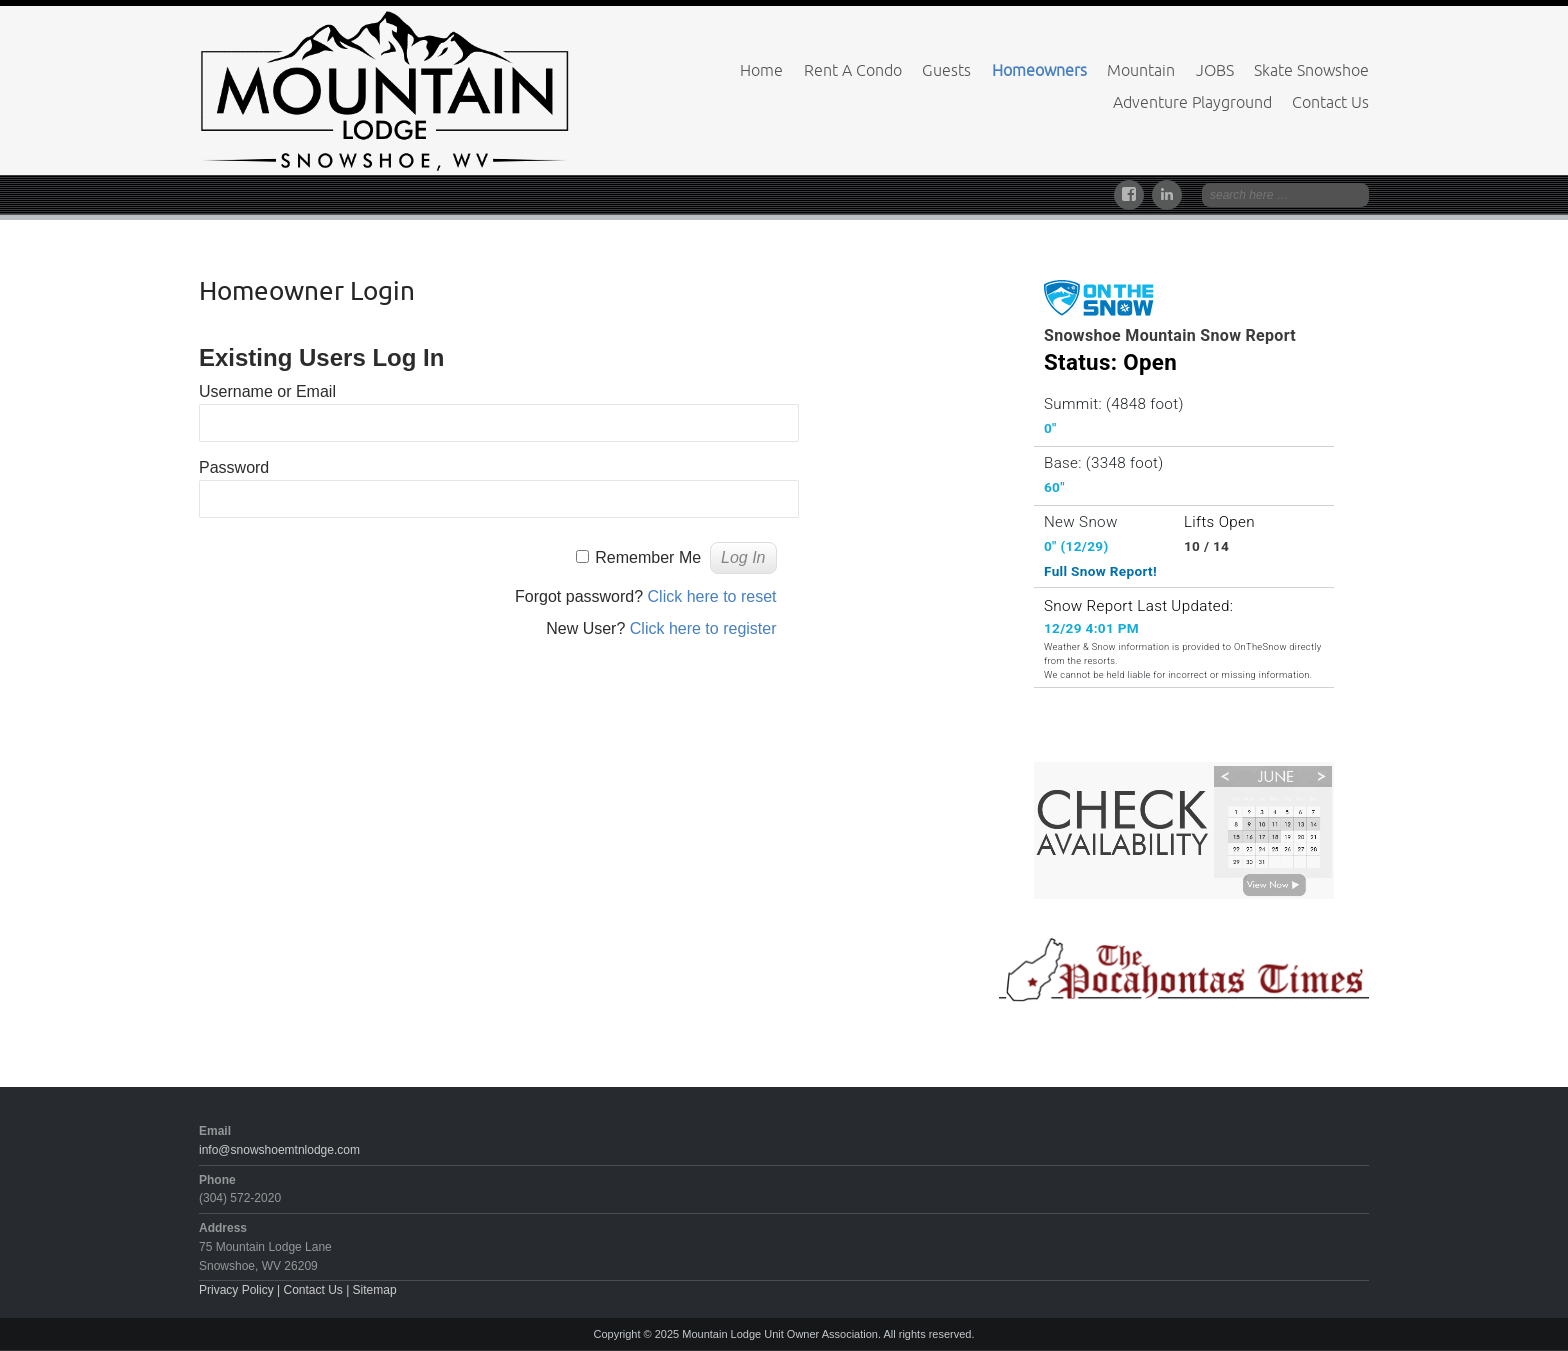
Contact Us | (317, 1290)
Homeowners (1039, 70)
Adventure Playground (1192, 102)
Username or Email (267, 391)
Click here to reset (712, 596)
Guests (946, 70)
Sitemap (375, 1290)
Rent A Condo (853, 70)
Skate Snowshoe (1311, 70)
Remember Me (648, 557)
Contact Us (1330, 102)
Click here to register (703, 628)
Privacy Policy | (241, 1290)
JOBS (1215, 70)
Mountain (1141, 70)
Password (234, 467)
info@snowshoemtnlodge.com (279, 1150)
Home (761, 70)
